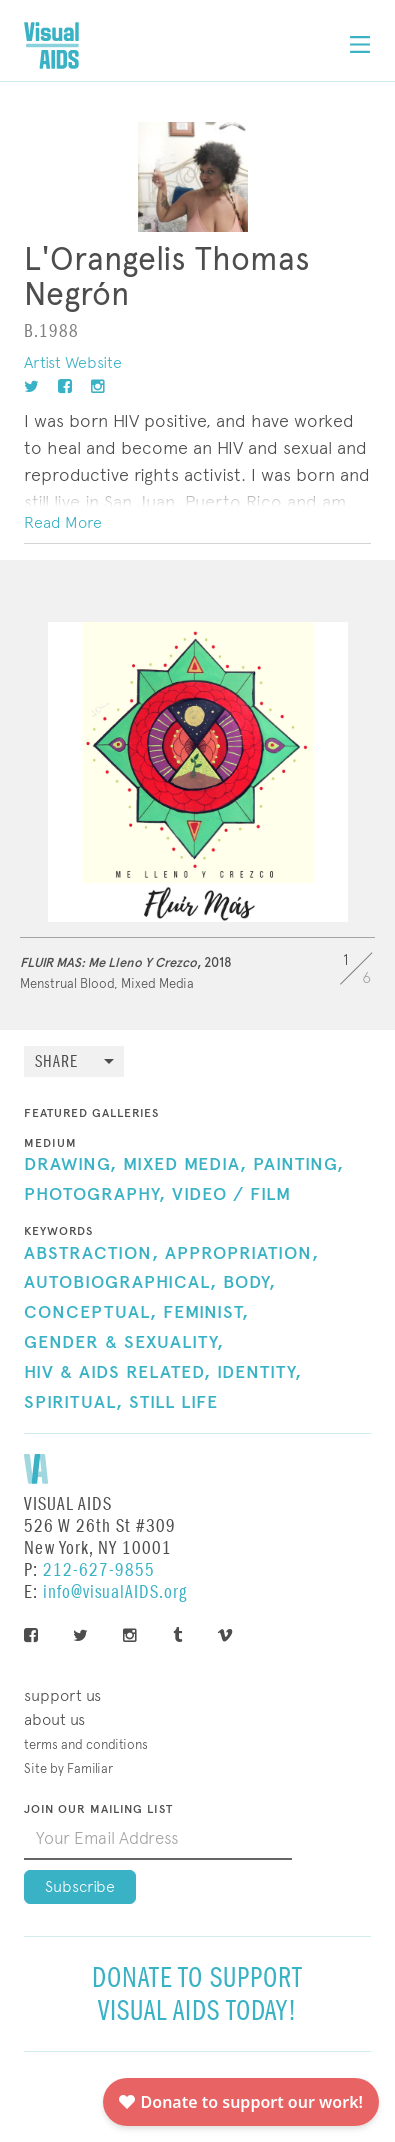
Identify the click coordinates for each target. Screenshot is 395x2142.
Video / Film (231, 1195)
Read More (63, 522)
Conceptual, (90, 1313)
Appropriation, (242, 1254)
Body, (249, 1283)
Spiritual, (73, 1403)
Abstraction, (91, 1254)
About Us (54, 1719)
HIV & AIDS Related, (117, 1373)
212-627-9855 (99, 1570)
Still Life (173, 1403)
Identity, (259, 1373)
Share (56, 1062)
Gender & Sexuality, (124, 1343)
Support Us (62, 1695)
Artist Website (73, 362)
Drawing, (70, 1165)
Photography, (95, 1195)
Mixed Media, (185, 1165)
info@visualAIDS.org (115, 1592)
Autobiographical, (120, 1283)
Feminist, (206, 1313)
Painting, (298, 1165)
